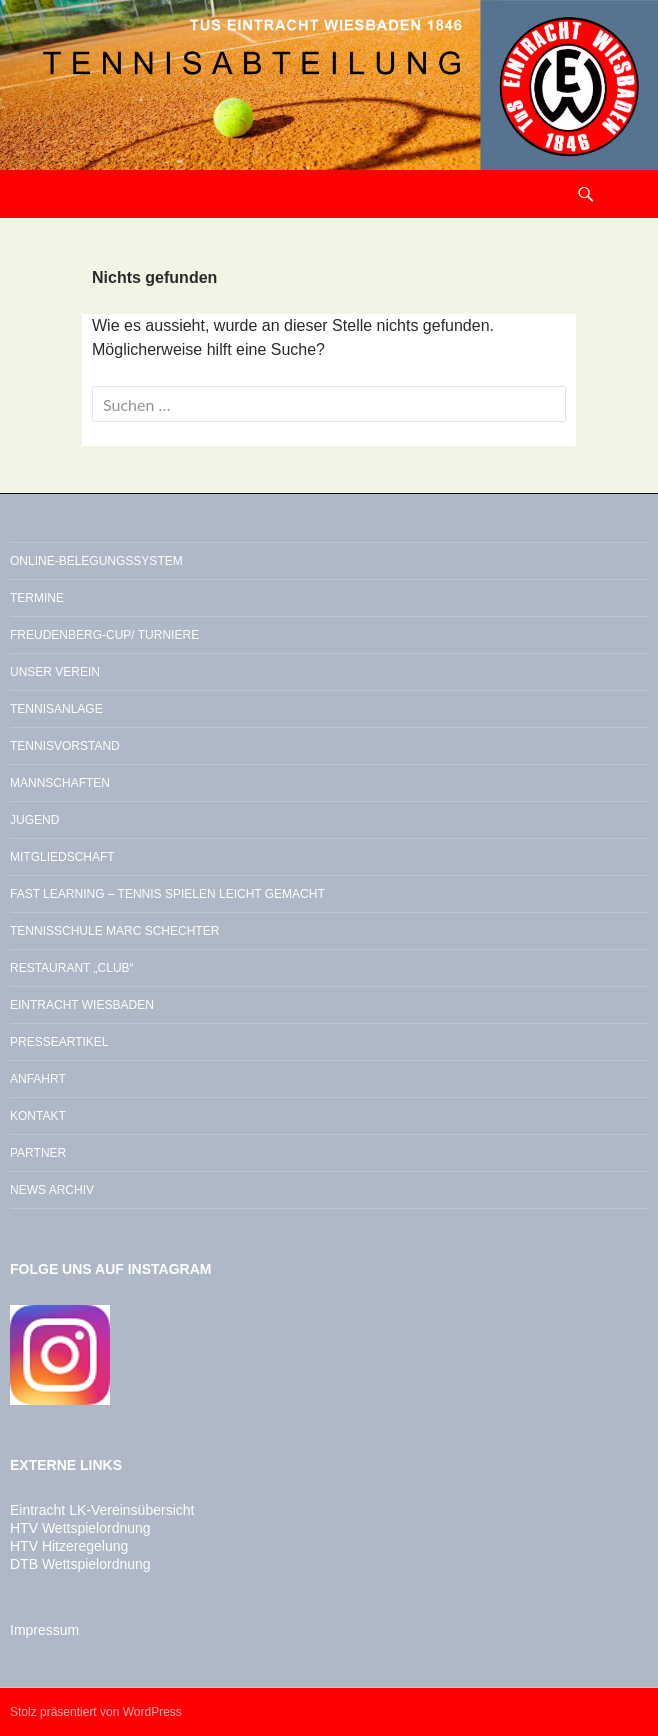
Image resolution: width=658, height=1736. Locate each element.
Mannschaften (60, 783)
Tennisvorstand (65, 746)
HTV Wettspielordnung (80, 1528)
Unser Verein (55, 672)
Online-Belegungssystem (96, 561)
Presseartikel (59, 1042)
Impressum (44, 1630)
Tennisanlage (56, 709)
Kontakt (38, 1116)
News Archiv (52, 1190)
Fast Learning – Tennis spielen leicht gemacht (167, 894)
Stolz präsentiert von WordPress (96, 1712)
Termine (37, 598)
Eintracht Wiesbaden (82, 1005)
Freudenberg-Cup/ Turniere (104, 635)
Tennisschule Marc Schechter (114, 931)
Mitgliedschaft (62, 857)
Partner (38, 1153)
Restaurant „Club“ (72, 968)
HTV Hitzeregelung (69, 1546)
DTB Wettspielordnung (80, 1564)
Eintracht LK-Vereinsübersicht (102, 1510)
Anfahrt (38, 1079)
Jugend (34, 820)
